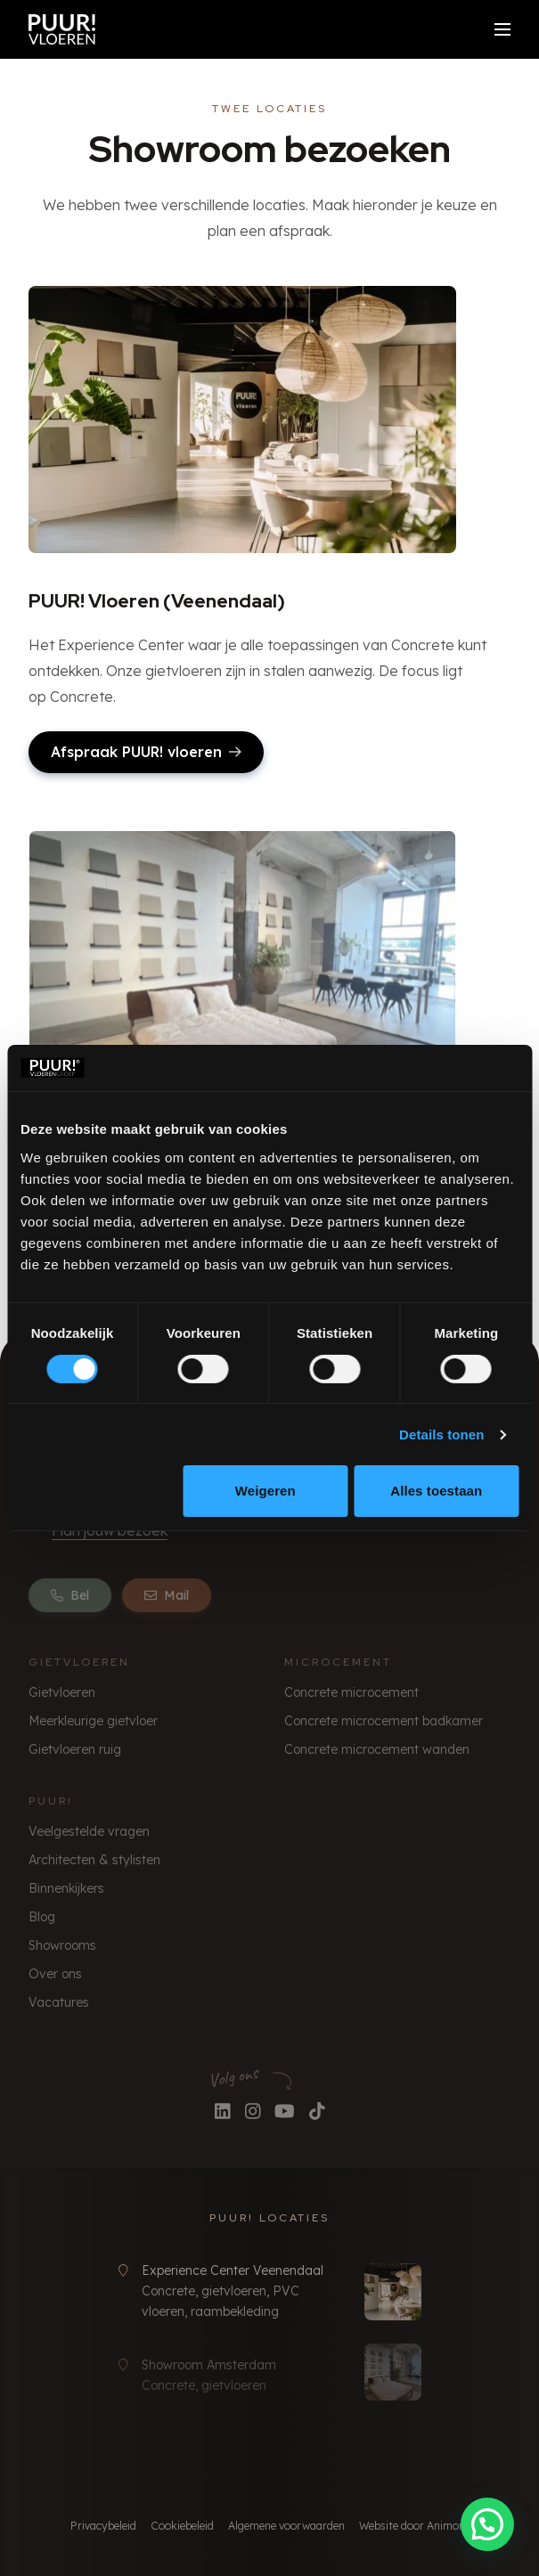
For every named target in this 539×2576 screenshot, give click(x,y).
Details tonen (441, 1434)
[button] (487, 2524)
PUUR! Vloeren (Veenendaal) (157, 601)
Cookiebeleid (182, 2525)
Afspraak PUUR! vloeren (146, 752)
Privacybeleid (103, 2525)
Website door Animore (414, 2525)
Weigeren (265, 1490)
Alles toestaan (436, 1490)
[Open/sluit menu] (502, 29)
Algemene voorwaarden (286, 2525)
